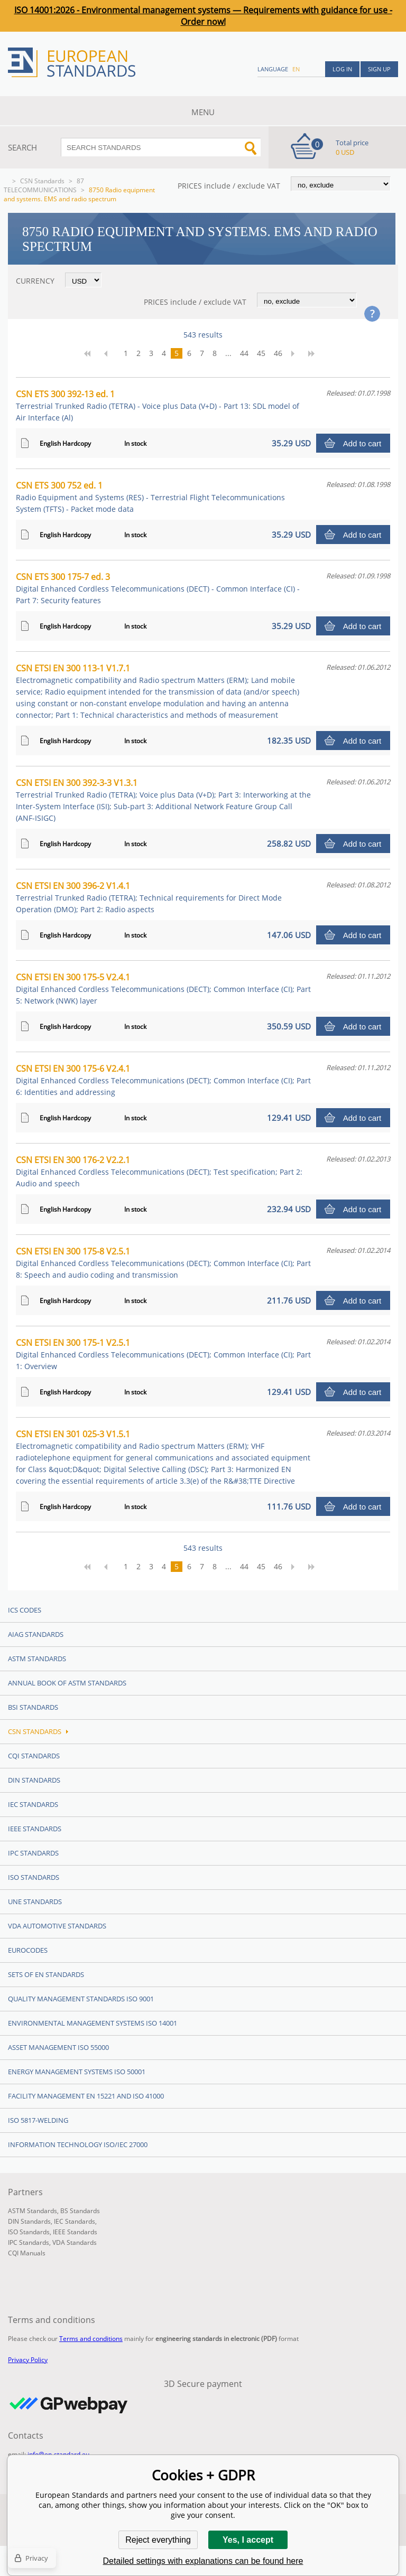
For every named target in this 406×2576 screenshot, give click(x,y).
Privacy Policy (28, 2359)
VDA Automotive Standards (57, 1926)
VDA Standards (74, 2242)
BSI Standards (33, 1707)
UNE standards (35, 1901)
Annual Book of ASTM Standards (67, 1683)
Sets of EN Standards (46, 1974)
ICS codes (24, 1610)
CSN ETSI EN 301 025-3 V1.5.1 (163, 1457)
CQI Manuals (26, 2253)
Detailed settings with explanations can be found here (203, 2560)
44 (244, 353)
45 (261, 353)
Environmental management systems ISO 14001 (92, 2023)
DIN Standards (34, 1780)
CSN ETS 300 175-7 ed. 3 (158, 588)
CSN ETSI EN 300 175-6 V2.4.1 (163, 1080)
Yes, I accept (248, 2539)
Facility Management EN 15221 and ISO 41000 (86, 2096)
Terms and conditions (91, 2338)
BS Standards (80, 2210)
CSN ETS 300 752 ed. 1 (150, 497)
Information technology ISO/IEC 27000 (77, 2144)
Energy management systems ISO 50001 (76, 2071)
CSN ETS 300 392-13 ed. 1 (157, 405)
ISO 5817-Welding (38, 2120)
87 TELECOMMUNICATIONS (44, 185)
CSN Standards (42, 180)
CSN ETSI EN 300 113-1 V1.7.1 (157, 691)
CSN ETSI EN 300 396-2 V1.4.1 (149, 897)
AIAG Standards (35, 1634)
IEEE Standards (34, 1828)
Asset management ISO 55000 (58, 2047)
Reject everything (158, 2539)
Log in (342, 69)
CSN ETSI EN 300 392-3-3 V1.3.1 (163, 800)
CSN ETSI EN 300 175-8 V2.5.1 (163, 1262)
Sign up (379, 69)
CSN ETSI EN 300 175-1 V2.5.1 (163, 1354)
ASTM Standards (37, 1658)
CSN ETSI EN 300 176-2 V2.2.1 (159, 1171)
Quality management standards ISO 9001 (81, 1998)
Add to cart (362, 443)
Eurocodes (28, 1950)
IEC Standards (33, 1804)
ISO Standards (33, 1877)
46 (278, 353)
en (296, 69)
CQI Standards (34, 1755)
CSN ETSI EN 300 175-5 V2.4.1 (163, 988)
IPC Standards (33, 1853)
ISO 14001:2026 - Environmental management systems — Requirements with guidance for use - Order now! (203, 15)
